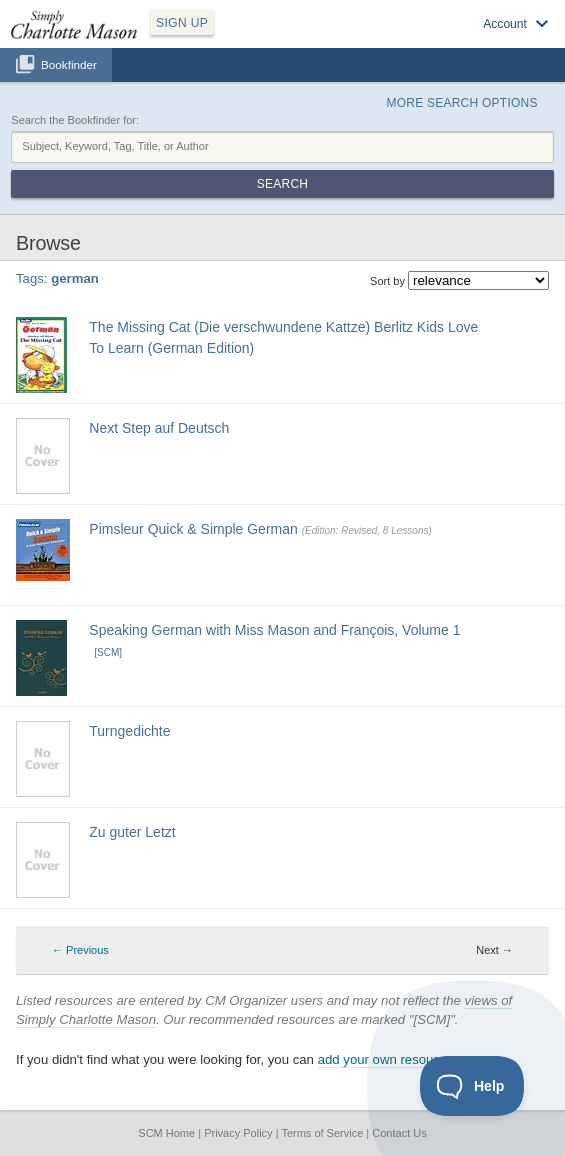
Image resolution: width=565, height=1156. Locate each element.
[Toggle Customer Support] (472, 1086)
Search (282, 184)
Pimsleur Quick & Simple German (193, 529)
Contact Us (399, 1133)
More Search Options (461, 103)
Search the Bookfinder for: (75, 120)
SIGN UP (182, 23)
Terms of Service (322, 1133)
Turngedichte (129, 731)
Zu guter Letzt (132, 832)
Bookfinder (69, 64)
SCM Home (166, 1133)
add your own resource (385, 1059)
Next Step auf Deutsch (159, 428)
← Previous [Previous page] (80, 950)
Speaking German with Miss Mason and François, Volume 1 (274, 630)
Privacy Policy (238, 1133)
